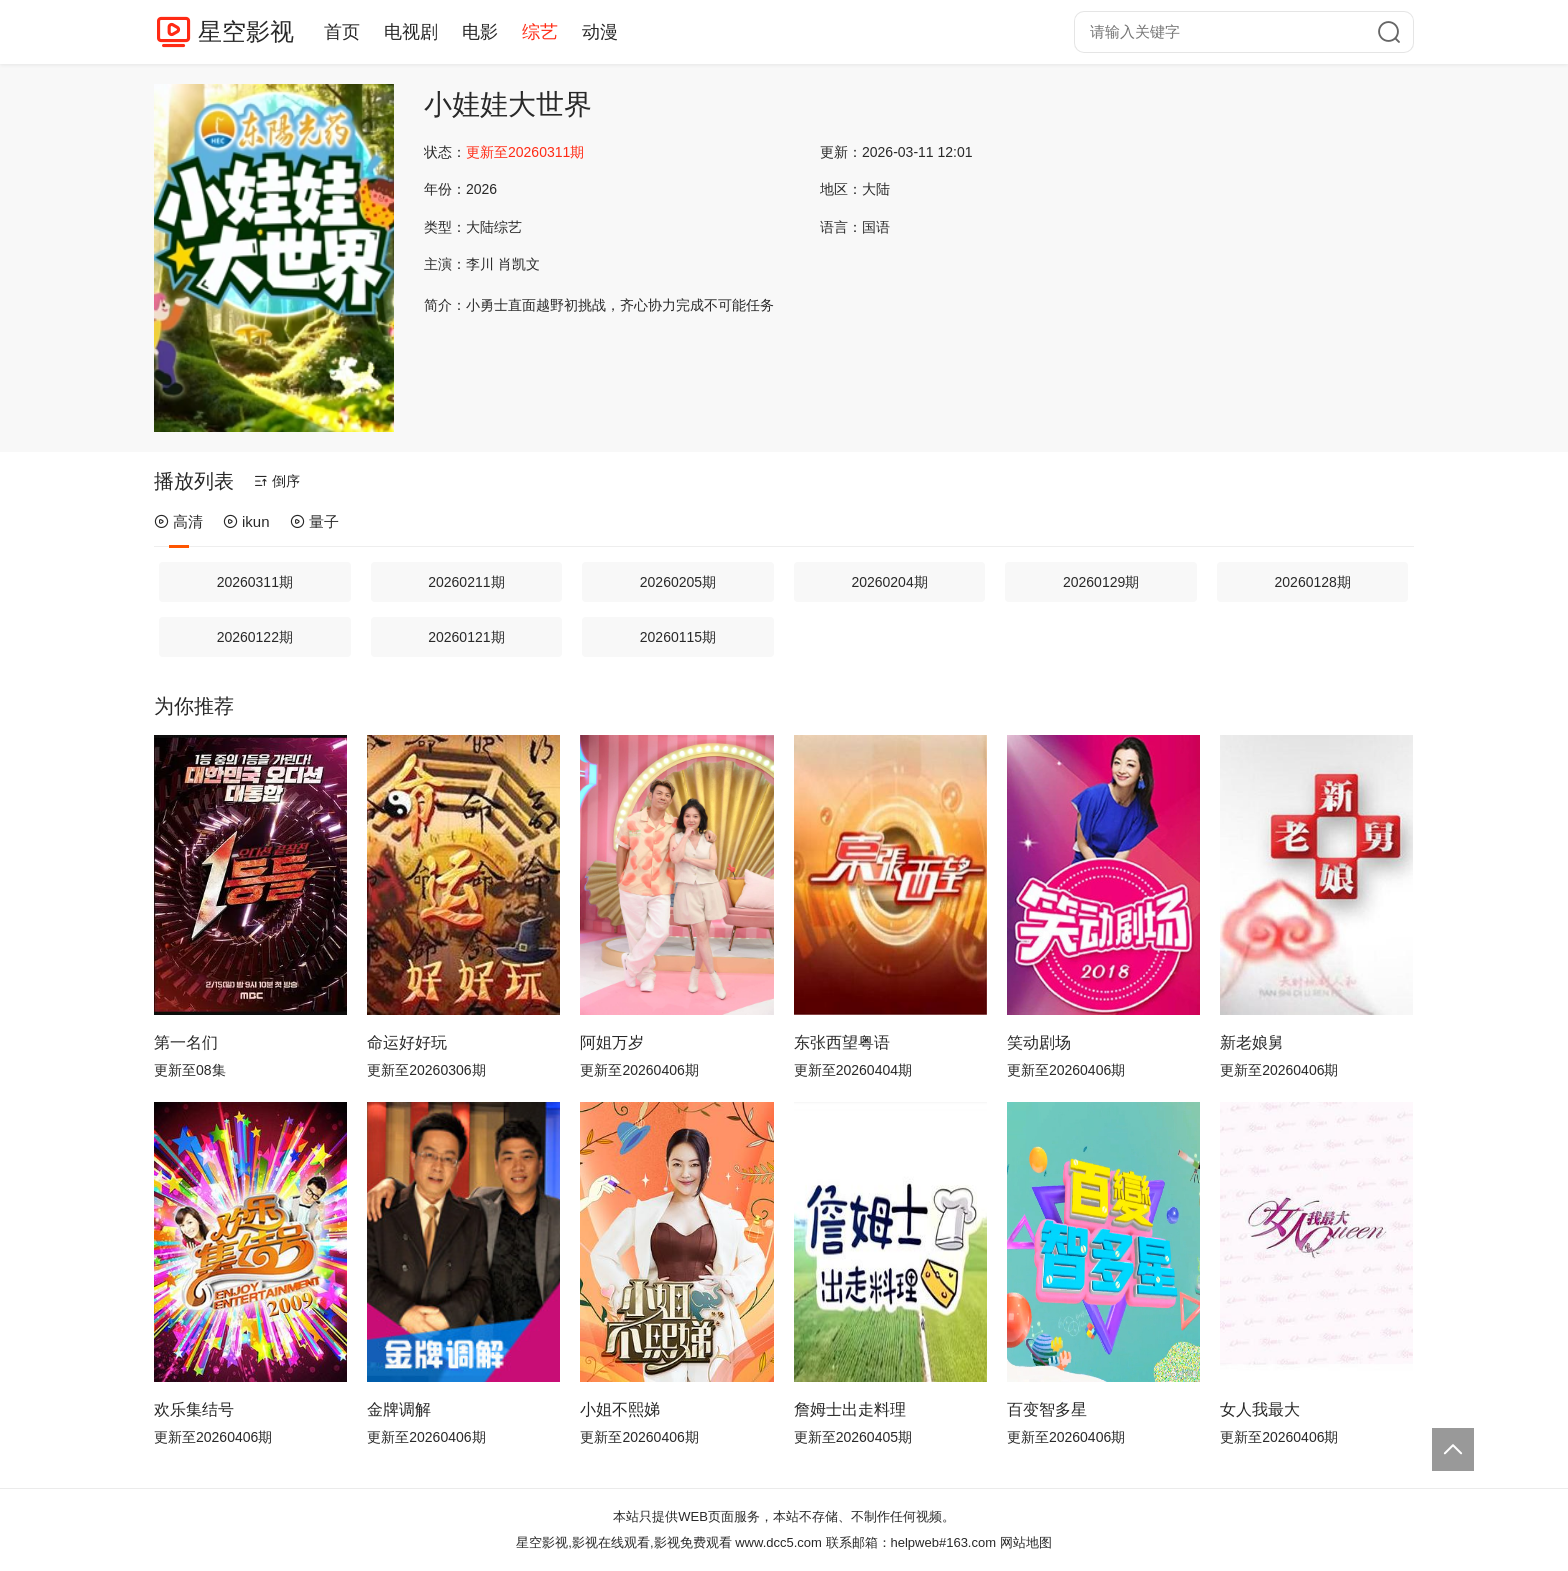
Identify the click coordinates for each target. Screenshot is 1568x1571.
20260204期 (889, 582)
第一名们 (186, 1042)
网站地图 (1026, 1542)
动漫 (600, 32)
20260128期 (1313, 582)
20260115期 (678, 637)
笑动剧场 (1039, 1042)
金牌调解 (399, 1409)
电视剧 (411, 32)
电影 (480, 32)
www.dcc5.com (778, 1542)
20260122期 (255, 637)
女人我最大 (1260, 1409)
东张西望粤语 (842, 1042)
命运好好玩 (407, 1042)
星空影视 (246, 31)
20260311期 (255, 582)
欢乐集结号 (194, 1409)
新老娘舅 (1252, 1042)
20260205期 (678, 582)
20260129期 (1101, 582)
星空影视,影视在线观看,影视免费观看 (623, 1542)
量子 (314, 521)
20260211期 (466, 582)
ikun (246, 521)
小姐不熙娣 (620, 1409)
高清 (178, 521)
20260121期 (466, 637)
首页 (342, 32)
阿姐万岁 (612, 1042)
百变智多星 (1047, 1409)
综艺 (540, 32)
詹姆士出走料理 (850, 1409)
